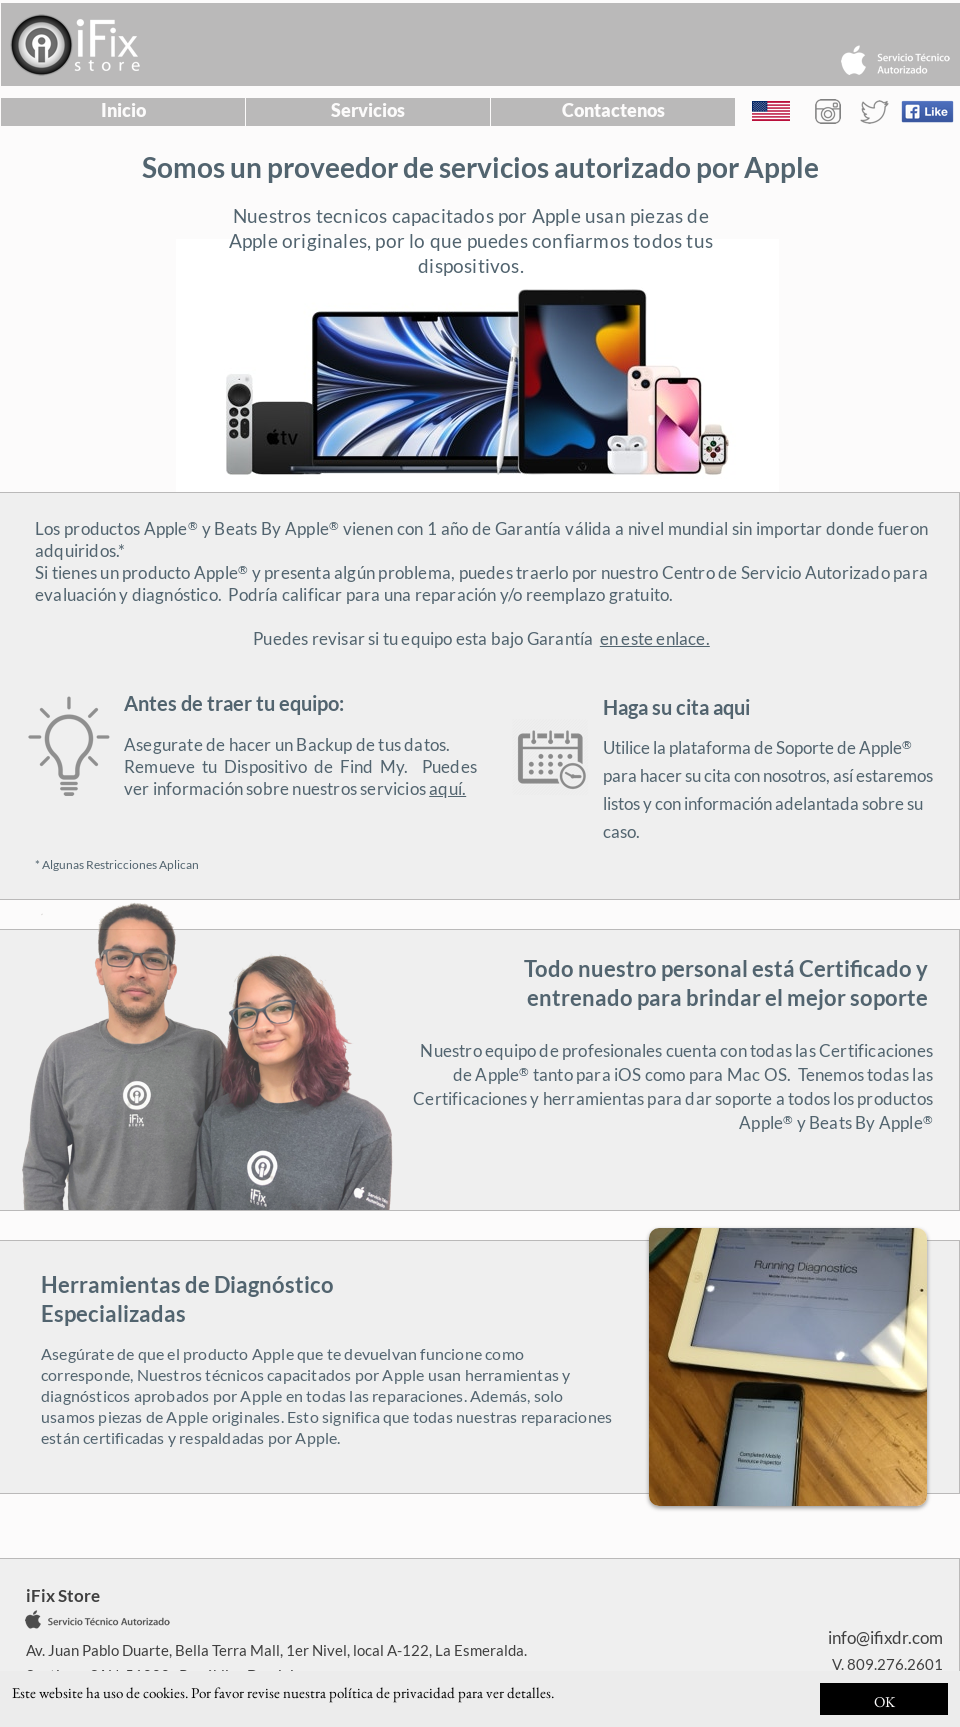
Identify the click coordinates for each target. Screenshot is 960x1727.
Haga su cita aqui (676, 707)
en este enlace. (655, 638)
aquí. (447, 788)
